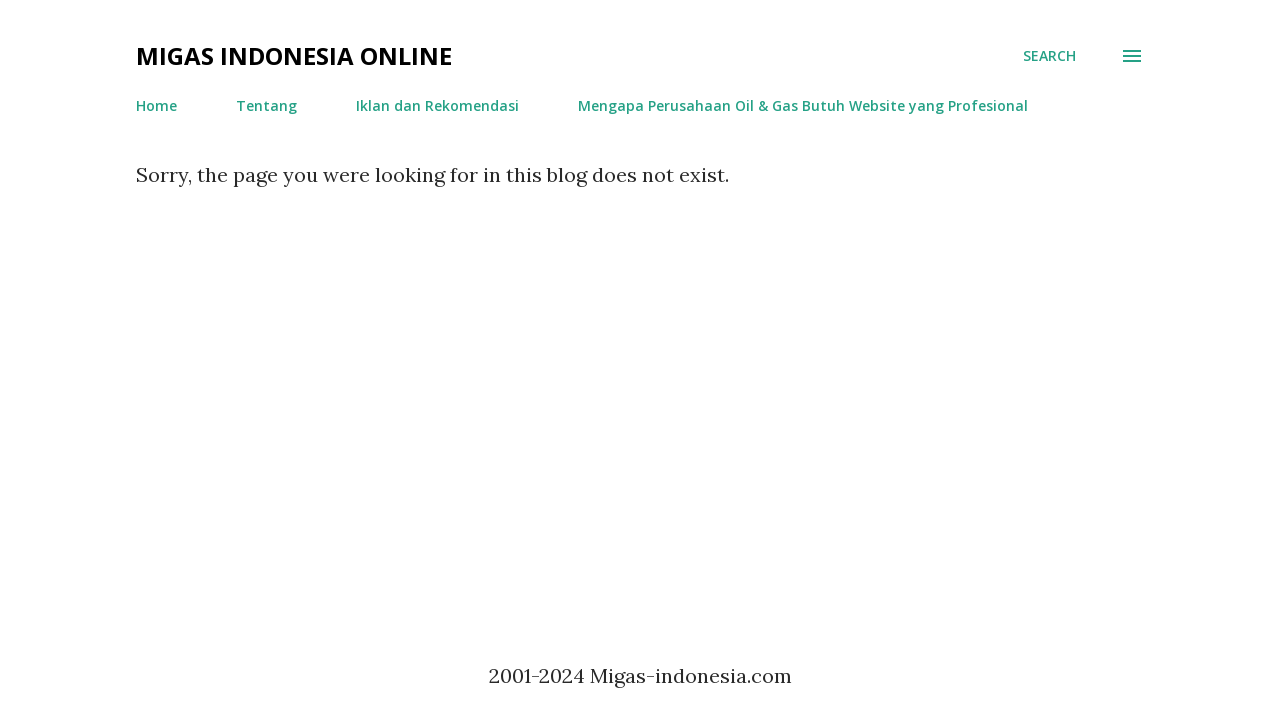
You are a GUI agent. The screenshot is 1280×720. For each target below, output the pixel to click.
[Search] (1049, 56)
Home (156, 105)
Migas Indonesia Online (294, 55)
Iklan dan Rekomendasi (437, 105)
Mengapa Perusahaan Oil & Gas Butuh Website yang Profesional (803, 105)
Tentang (266, 105)
